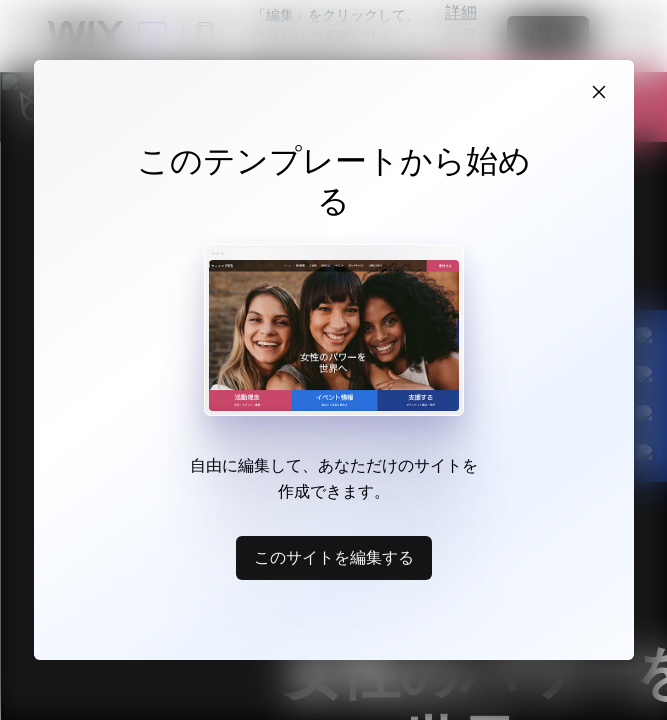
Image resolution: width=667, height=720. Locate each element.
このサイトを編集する (334, 557)
